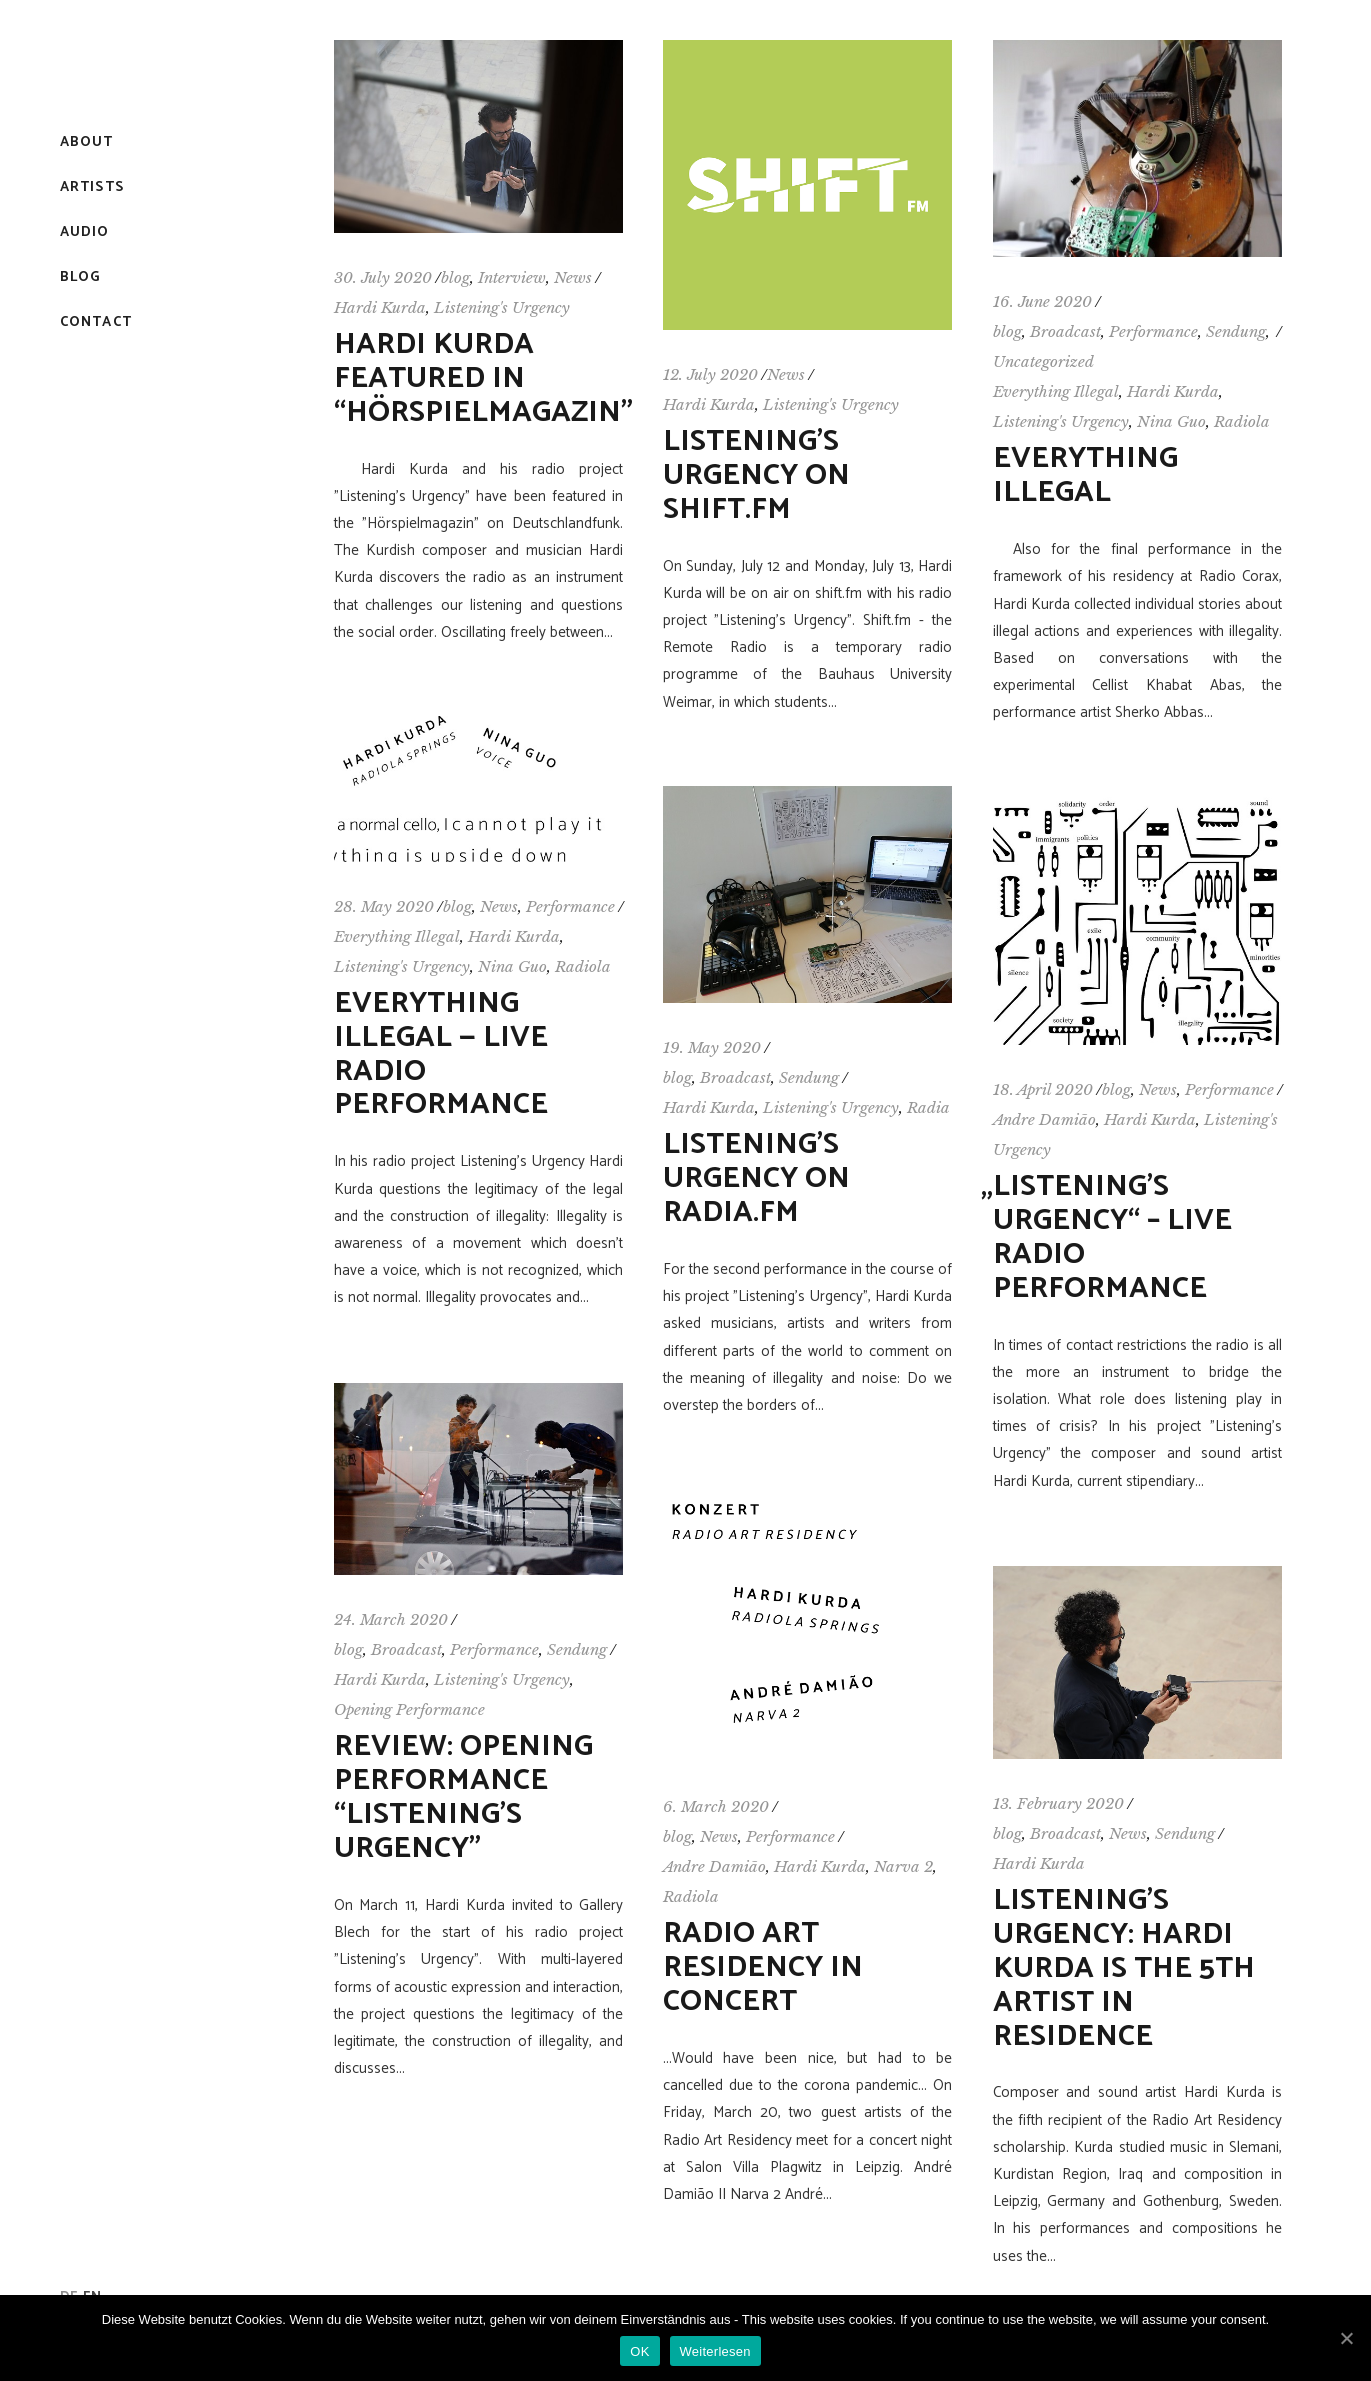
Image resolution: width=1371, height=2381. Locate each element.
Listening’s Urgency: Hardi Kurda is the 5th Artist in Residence (1124, 1968)
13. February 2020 (1058, 1803)
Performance (1153, 331)
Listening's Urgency (502, 307)
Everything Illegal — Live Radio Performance (441, 1054)
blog (455, 277)
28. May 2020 (384, 906)
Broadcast (1065, 331)
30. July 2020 (383, 277)
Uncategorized (1043, 361)
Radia (928, 1107)
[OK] (1346, 2338)
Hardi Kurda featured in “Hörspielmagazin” (483, 378)
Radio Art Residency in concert (763, 1967)
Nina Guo (1171, 421)
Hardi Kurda (380, 307)
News (573, 277)
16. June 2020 (1042, 301)
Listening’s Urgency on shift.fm (756, 475)
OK (639, 2351)
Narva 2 (903, 1866)
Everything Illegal (1056, 391)
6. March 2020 (716, 1806)
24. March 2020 (391, 1619)
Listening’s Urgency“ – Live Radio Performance (1112, 1237)
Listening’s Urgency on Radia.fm (756, 1178)
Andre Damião (1044, 1119)
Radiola (1242, 421)
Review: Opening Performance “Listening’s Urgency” (463, 1797)
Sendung (1236, 331)
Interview (512, 277)
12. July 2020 (710, 374)
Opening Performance (409, 1709)
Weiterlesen (715, 2351)
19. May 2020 (712, 1047)
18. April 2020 (1043, 1089)
